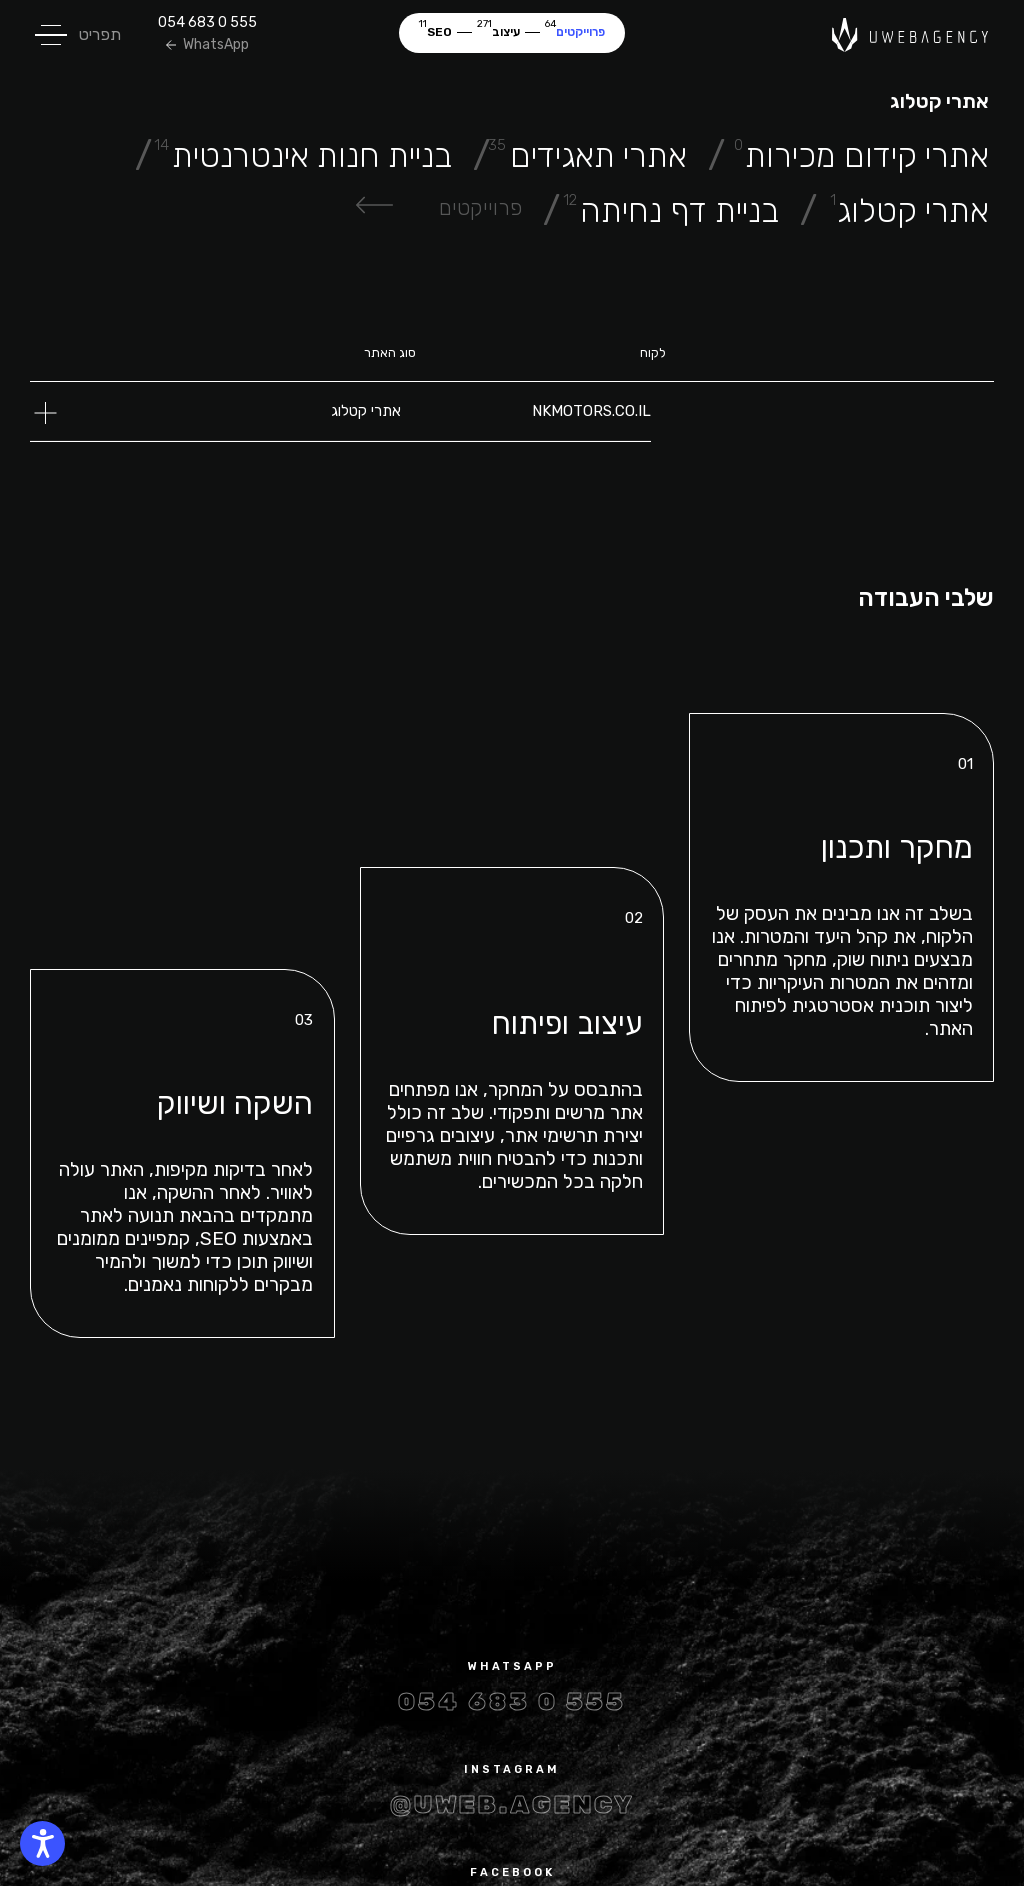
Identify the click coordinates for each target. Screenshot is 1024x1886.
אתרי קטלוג (913, 210)
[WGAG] (42, 1843)
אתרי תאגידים (598, 155)
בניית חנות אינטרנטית (312, 155)
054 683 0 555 (207, 23)
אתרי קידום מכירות (867, 155)
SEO (439, 32)
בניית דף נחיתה (679, 210)
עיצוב (506, 32)
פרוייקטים (580, 32)
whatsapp (512, 1666)
